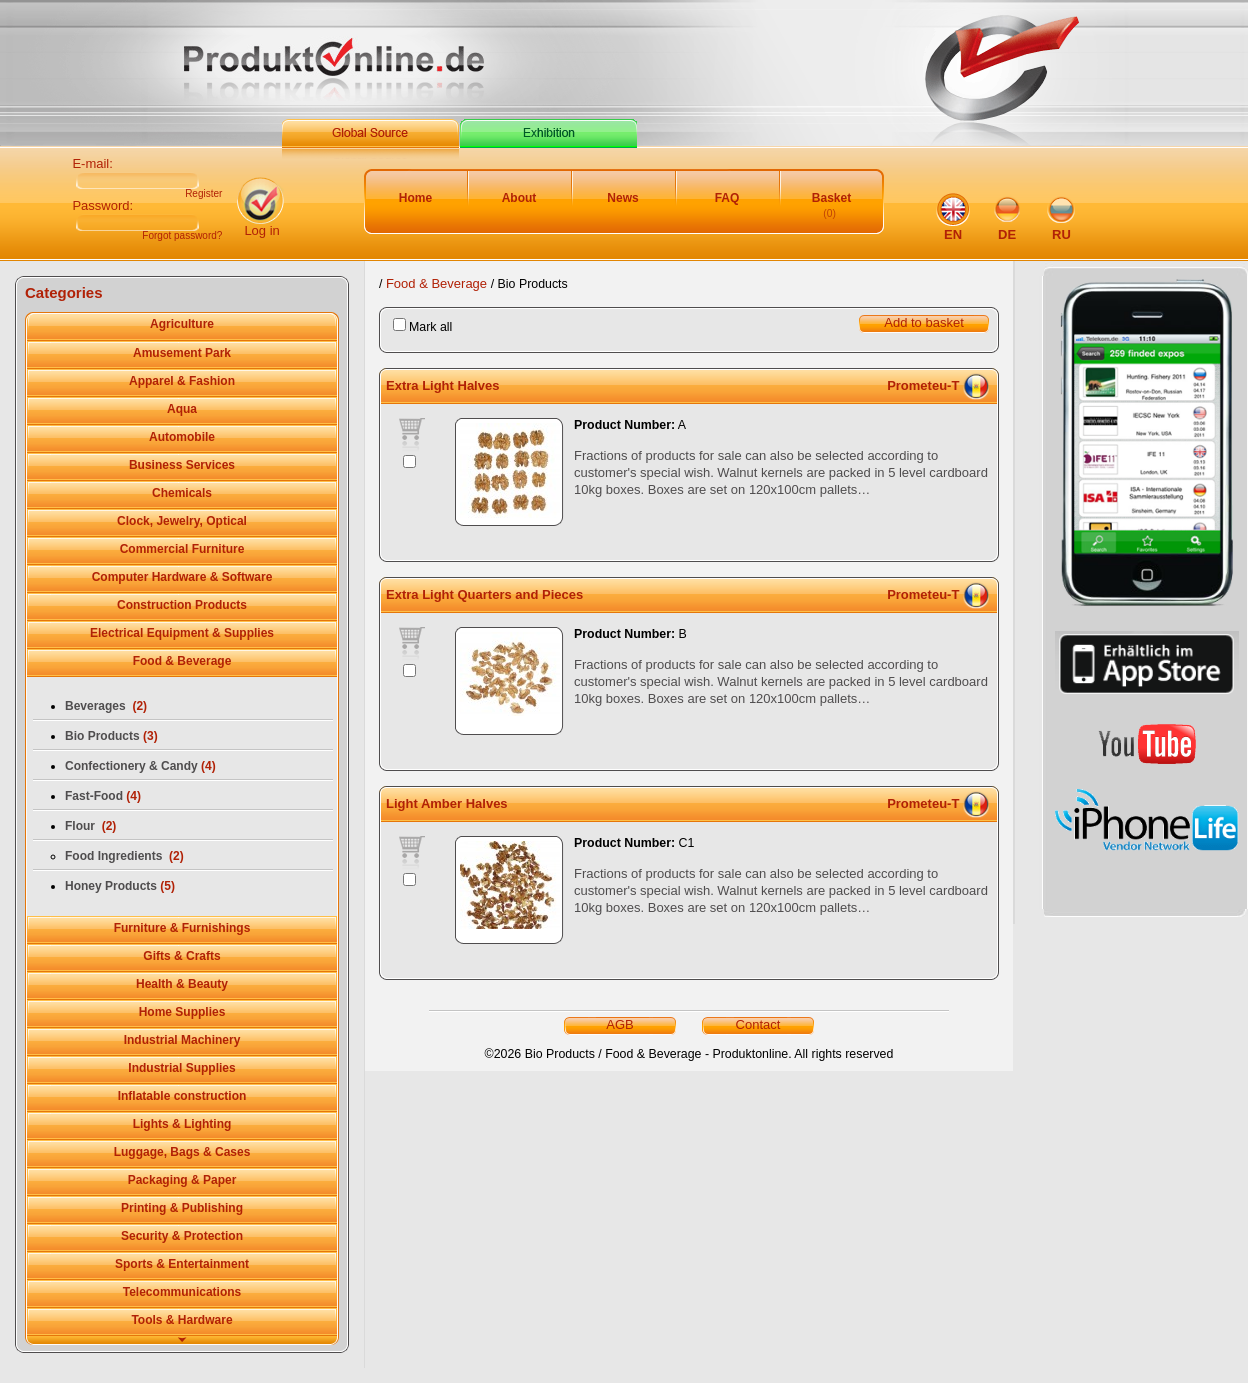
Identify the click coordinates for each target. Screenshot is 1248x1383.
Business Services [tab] (182, 465)
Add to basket (924, 322)
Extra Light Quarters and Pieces (484, 594)
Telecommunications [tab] (182, 1292)
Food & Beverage (438, 283)
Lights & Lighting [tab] (182, 1124)
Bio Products (111, 736)
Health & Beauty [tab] (182, 984)
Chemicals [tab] (182, 493)
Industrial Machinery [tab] (182, 1040)
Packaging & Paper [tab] (182, 1180)
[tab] (182, 1340)
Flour (90, 826)
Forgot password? (182, 236)
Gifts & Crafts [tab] (181, 956)
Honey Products (120, 886)
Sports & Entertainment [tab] (182, 1264)
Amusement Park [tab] (182, 353)
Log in (261, 230)
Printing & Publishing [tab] (182, 1208)
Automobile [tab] (182, 437)
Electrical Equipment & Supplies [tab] (182, 633)
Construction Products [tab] (182, 605)
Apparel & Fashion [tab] (182, 381)
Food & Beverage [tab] (182, 661)
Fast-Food (103, 796)
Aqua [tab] (182, 409)
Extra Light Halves (442, 385)
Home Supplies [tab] (182, 1012)
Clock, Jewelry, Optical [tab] (182, 521)
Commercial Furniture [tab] (182, 549)
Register (203, 194)
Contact (758, 1024)
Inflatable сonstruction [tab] (182, 1096)
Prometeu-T (923, 385)
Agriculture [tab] (182, 324)
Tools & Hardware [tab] (181, 1320)
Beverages (106, 706)
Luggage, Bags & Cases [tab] (182, 1152)
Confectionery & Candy (140, 766)
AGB (619, 1024)
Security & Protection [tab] (182, 1236)
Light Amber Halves (447, 803)
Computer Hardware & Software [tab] (182, 577)
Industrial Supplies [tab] (181, 1068)
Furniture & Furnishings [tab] (182, 928)
